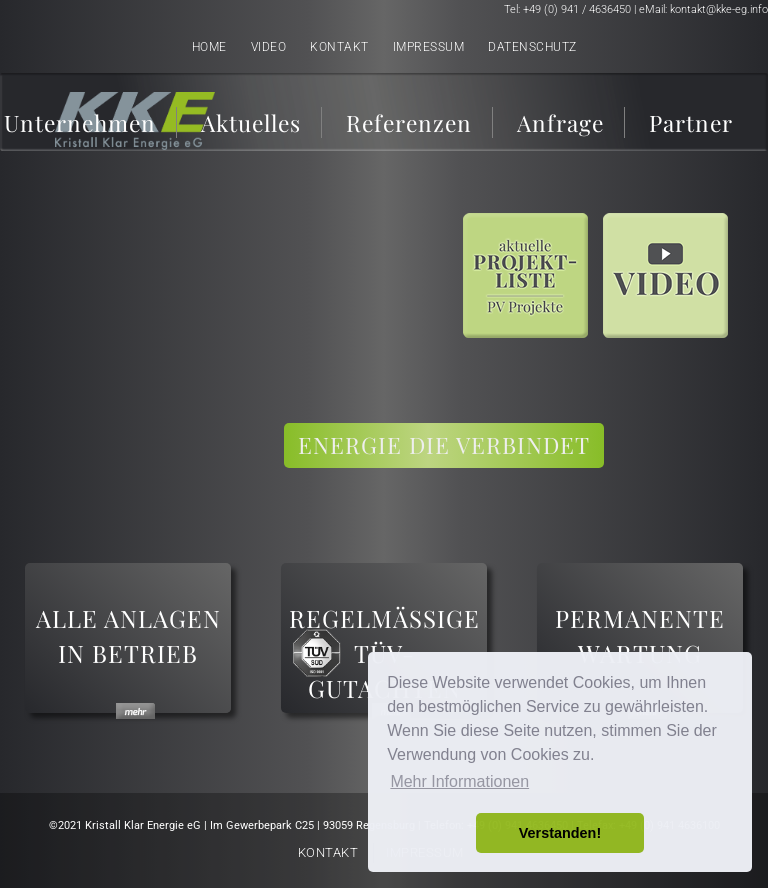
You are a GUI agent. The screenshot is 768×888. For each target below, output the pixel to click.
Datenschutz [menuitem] (532, 47)
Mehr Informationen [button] (459, 781)
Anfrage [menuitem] (560, 122)
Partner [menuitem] (691, 122)
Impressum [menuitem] (429, 47)
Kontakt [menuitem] (339, 47)
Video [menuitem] (269, 47)
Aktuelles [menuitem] (251, 122)
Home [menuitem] (209, 47)
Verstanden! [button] (560, 833)
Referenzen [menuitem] (409, 122)
